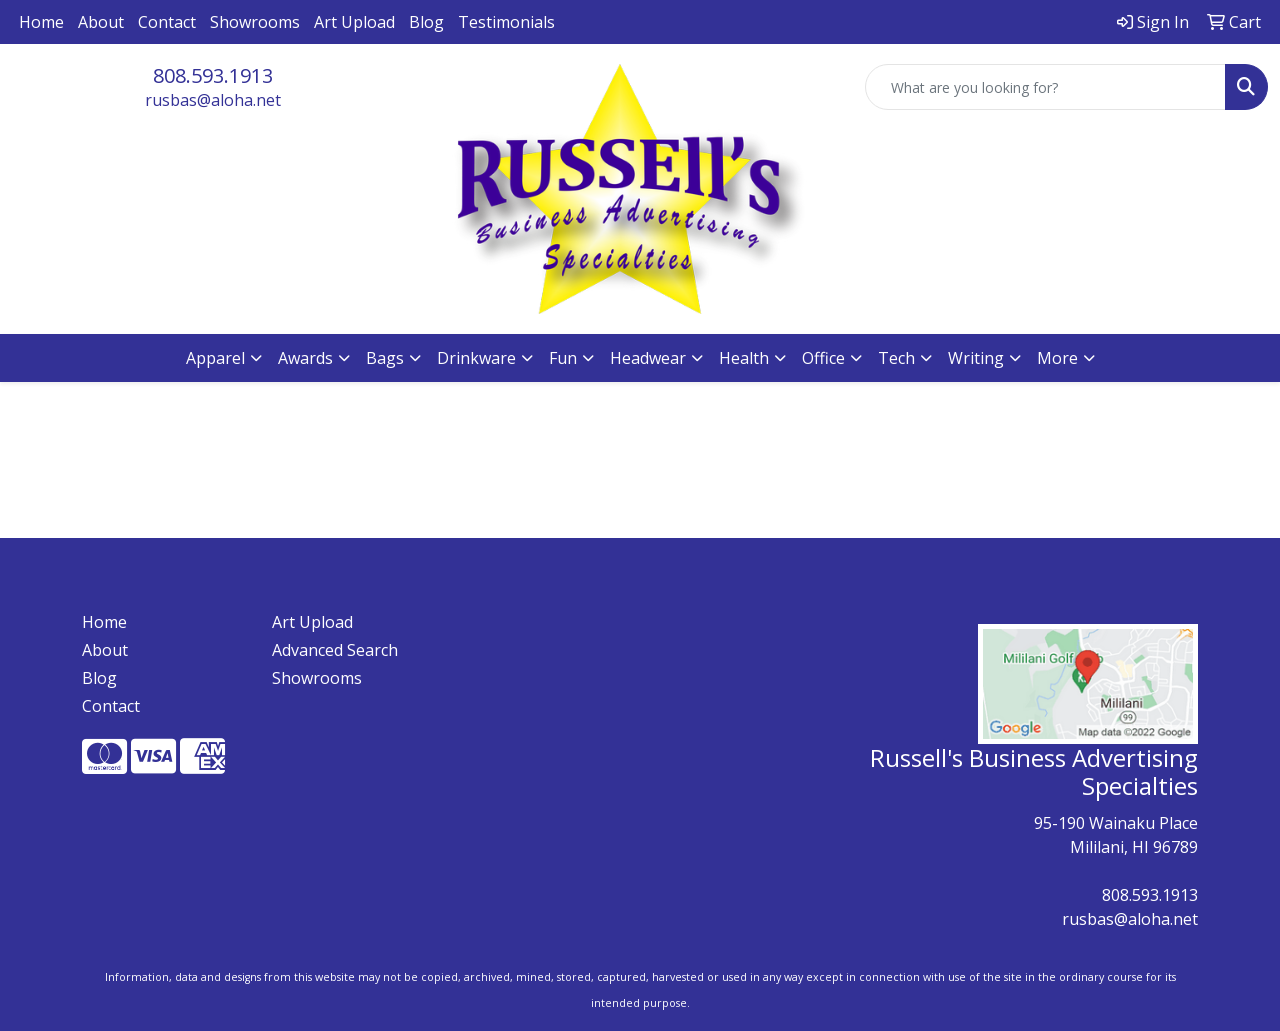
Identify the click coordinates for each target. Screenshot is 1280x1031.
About (101, 22)
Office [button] (823, 358)
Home (41, 22)
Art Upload (354, 22)
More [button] (1057, 358)
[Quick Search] (1045, 87)
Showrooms (255, 22)
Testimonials (506, 22)
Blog (426, 22)
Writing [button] (976, 358)
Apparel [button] (215, 358)
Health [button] (744, 358)
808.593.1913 (213, 75)
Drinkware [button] (476, 358)
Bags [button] (385, 358)
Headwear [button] (648, 358)
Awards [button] (305, 358)
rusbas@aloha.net (213, 100)
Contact (167, 22)
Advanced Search (335, 650)
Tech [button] (896, 358)
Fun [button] (563, 358)
